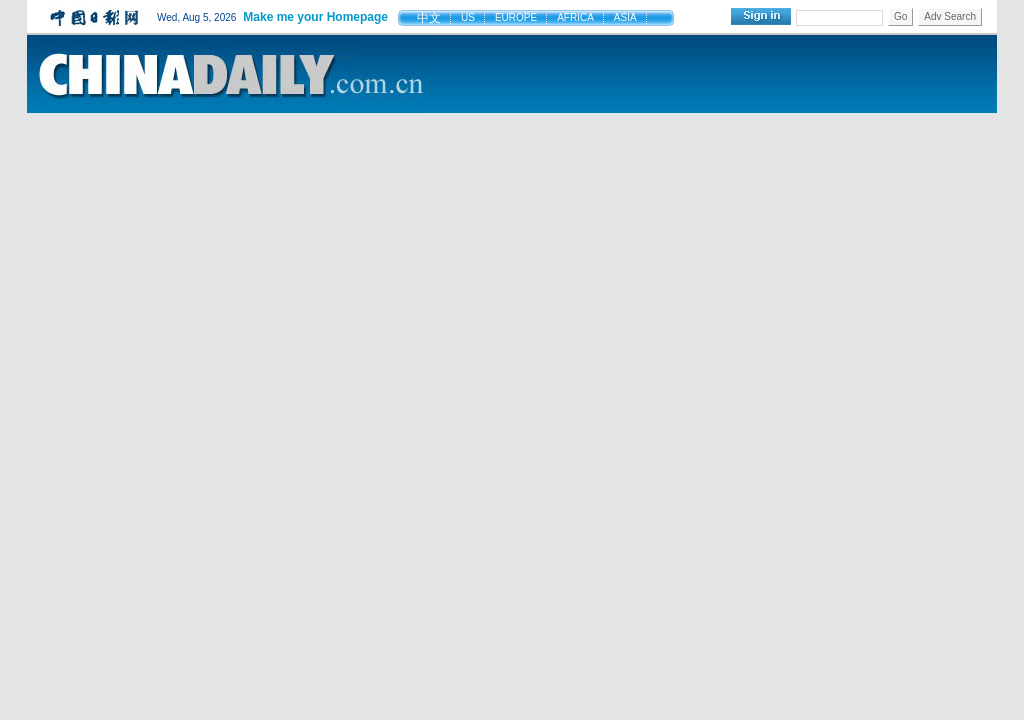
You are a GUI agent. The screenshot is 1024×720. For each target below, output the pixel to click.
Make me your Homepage (315, 17)
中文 (429, 18)
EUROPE (516, 17)
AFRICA (575, 17)
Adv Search (950, 16)
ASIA (625, 17)
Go (900, 16)
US (468, 17)
